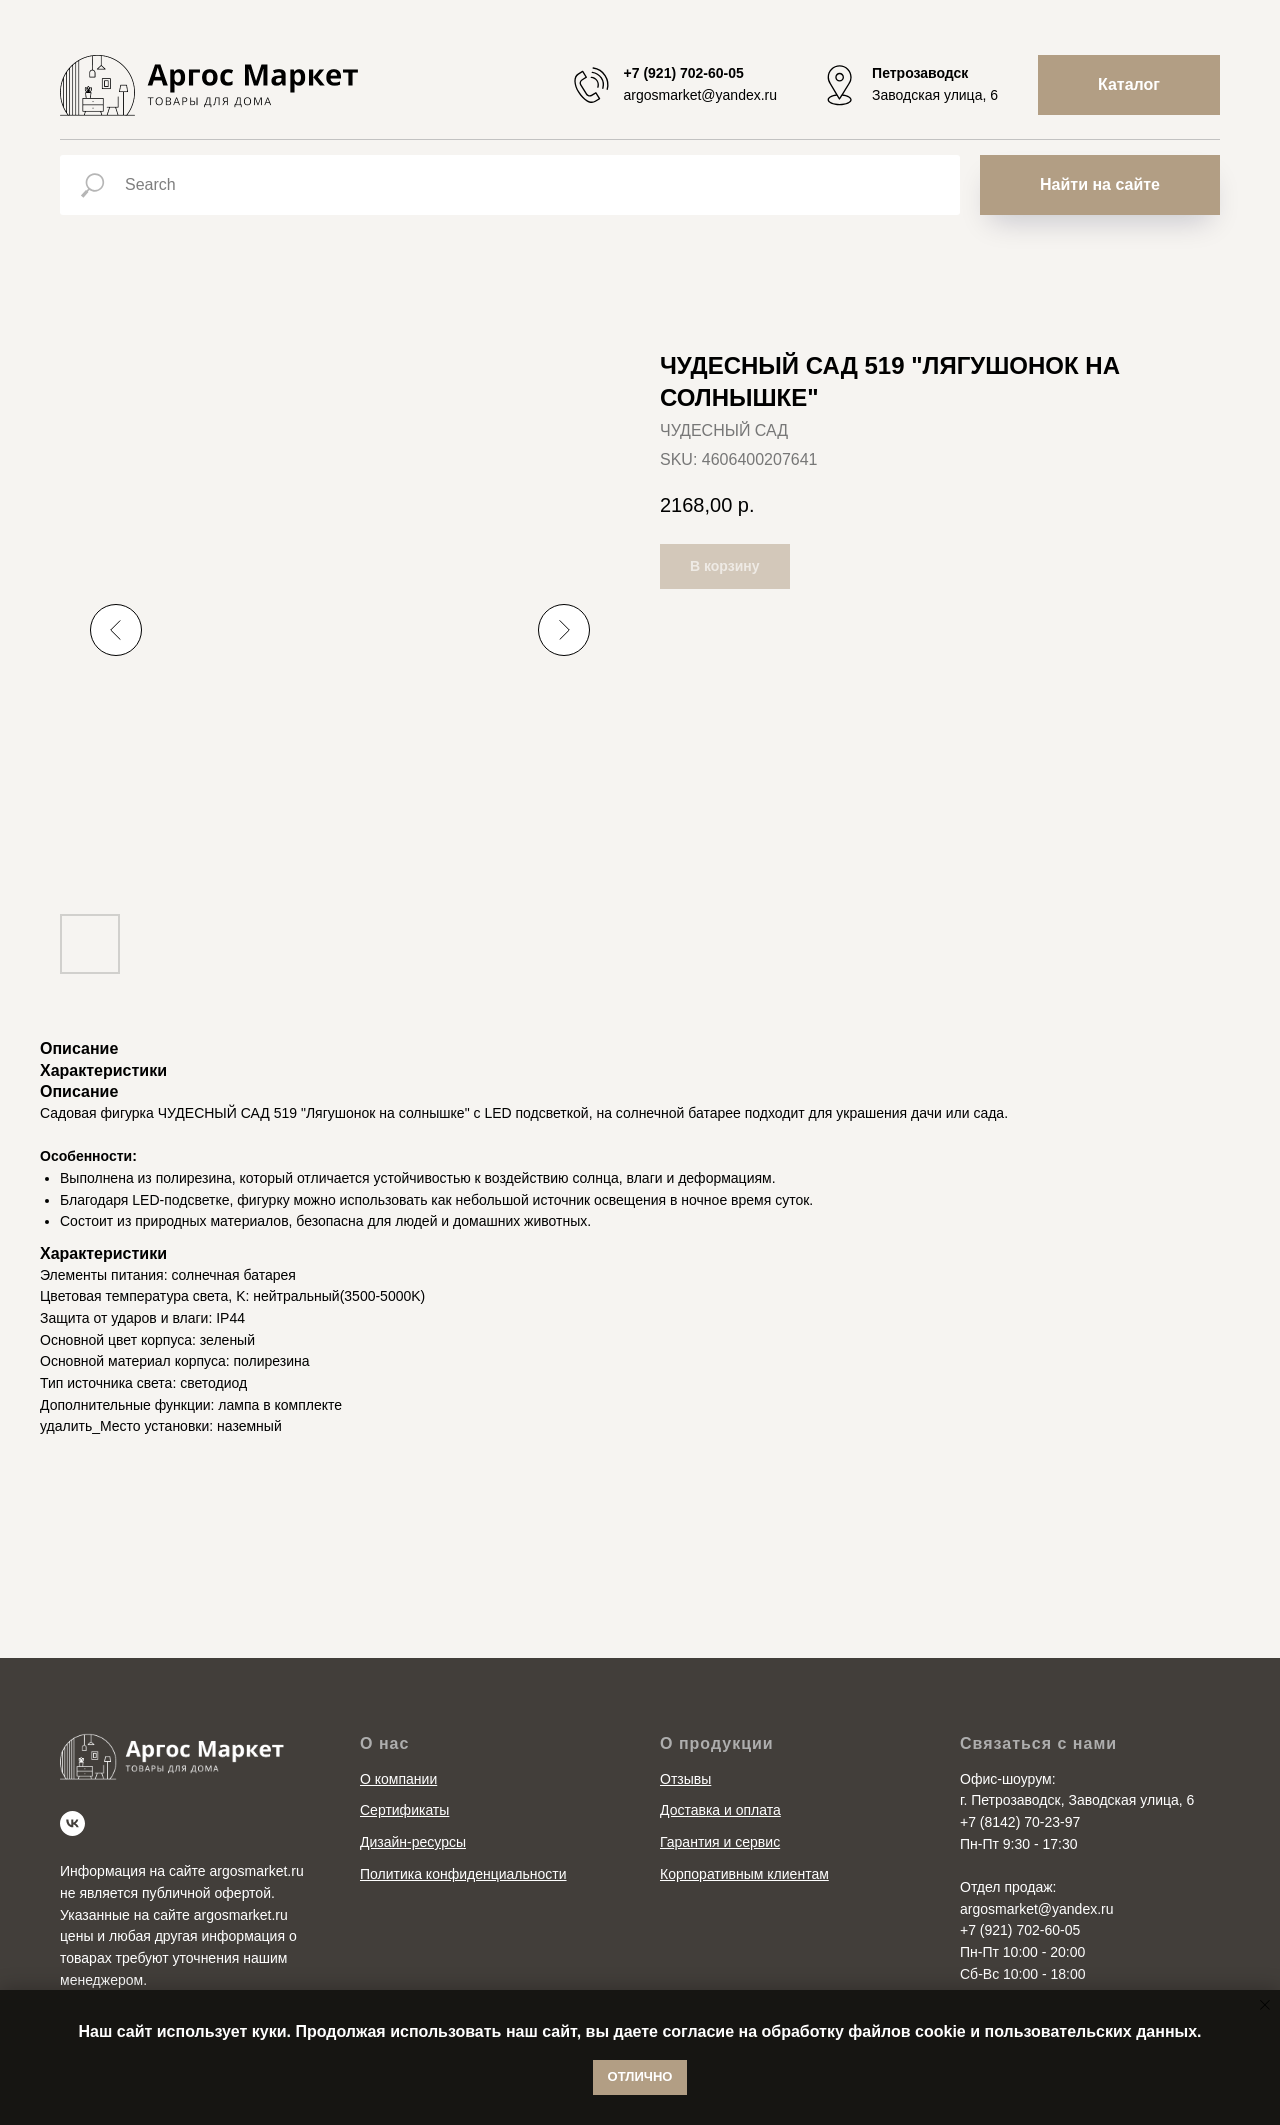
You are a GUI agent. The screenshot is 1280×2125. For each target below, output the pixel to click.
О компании (398, 1779)
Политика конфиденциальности (463, 1874)
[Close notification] (1265, 2005)
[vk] (72, 1823)
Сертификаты (404, 1810)
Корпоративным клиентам (744, 1874)
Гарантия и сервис (720, 1842)
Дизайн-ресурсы (413, 1842)
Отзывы (685, 1779)
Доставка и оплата (720, 1810)
